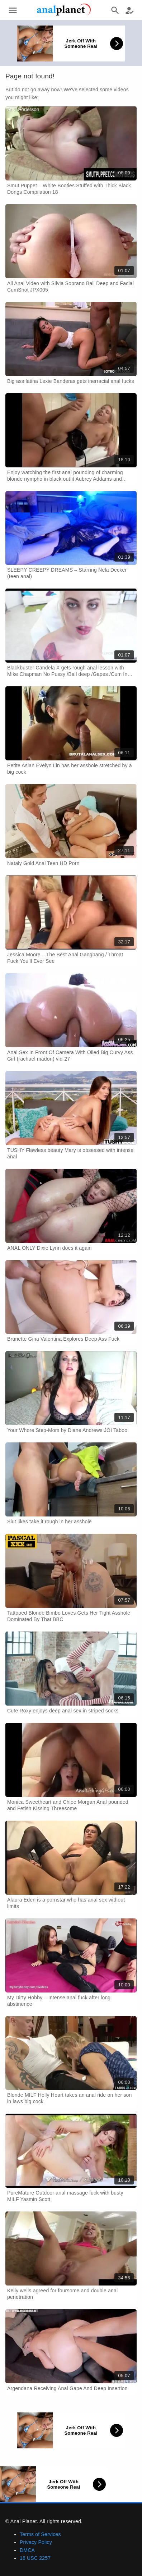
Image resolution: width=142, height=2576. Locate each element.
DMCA (27, 2550)
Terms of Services (40, 2534)
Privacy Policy (36, 2542)
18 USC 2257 (35, 2558)
